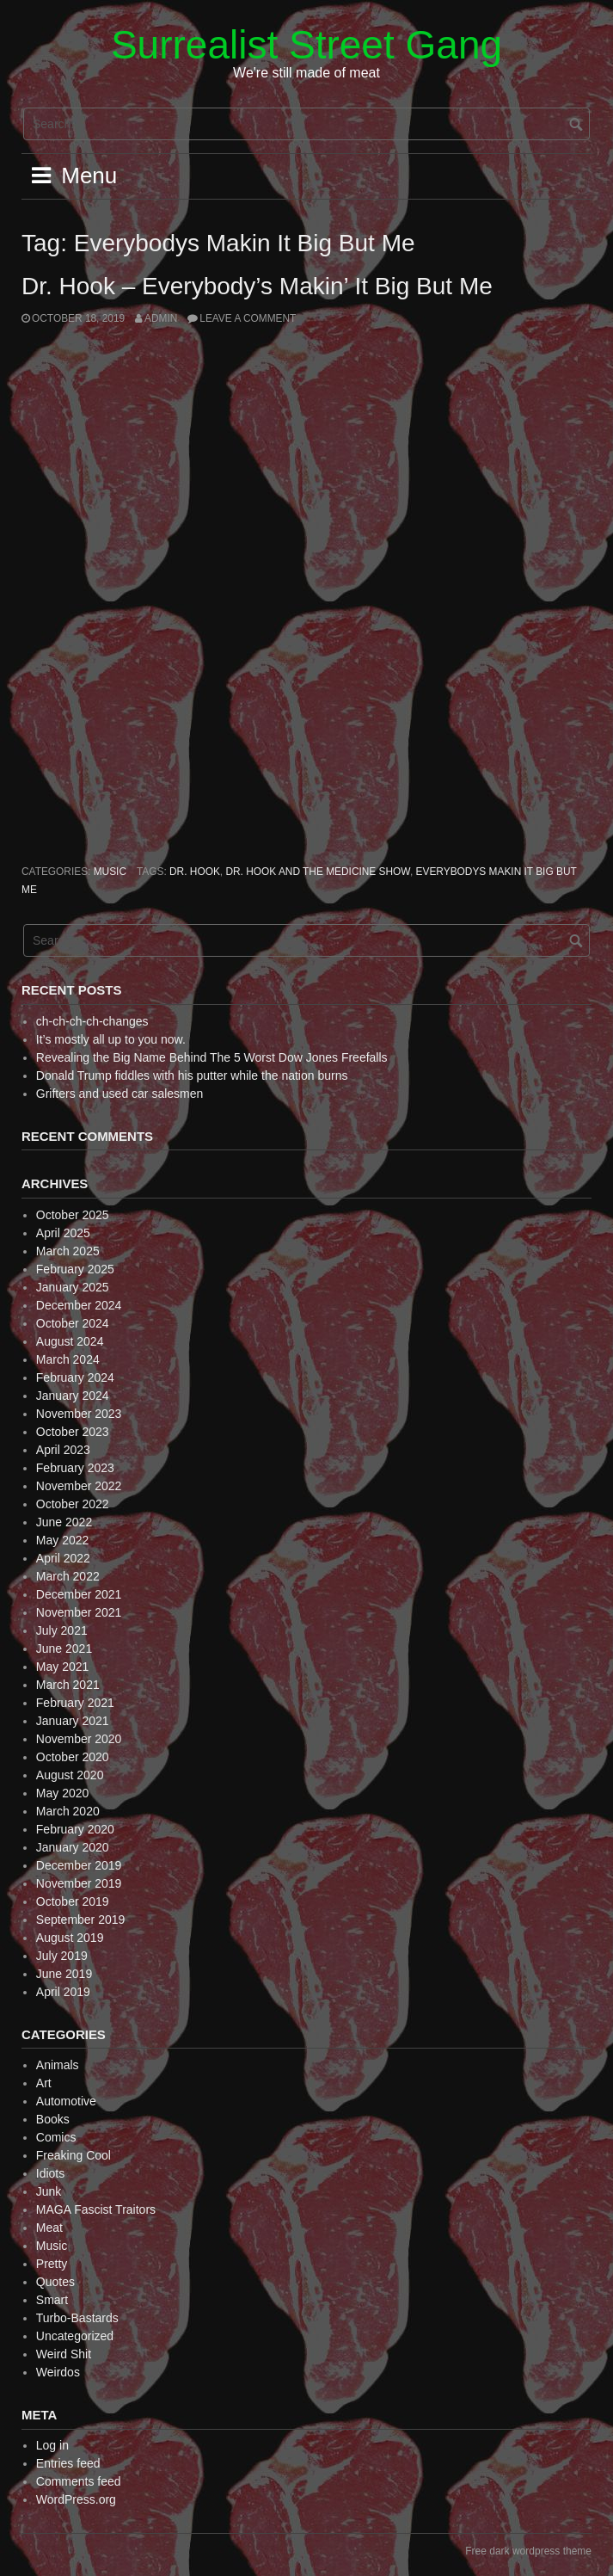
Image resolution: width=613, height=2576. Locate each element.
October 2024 (72, 1323)
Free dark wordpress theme (528, 2551)
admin (160, 318)
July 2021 (62, 1630)
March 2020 (68, 1811)
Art (44, 2083)
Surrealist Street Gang (306, 44)
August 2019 (70, 1937)
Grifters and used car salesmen (120, 1093)
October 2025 (72, 1215)
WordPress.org (76, 2499)
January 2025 (72, 1287)
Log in (52, 2445)
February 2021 (75, 1703)
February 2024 (75, 1377)
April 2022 (63, 1558)
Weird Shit (63, 2354)
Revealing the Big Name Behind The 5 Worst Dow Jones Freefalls (212, 1057)
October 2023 (72, 1432)
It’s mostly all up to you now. (111, 1039)
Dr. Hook (194, 872)
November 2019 (79, 1883)
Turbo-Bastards (77, 2318)
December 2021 (79, 1594)
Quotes (55, 2282)
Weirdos (58, 2372)
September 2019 (81, 1919)
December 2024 (79, 1305)
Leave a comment (247, 318)
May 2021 (62, 1666)
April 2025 (63, 1233)
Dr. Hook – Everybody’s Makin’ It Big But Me (257, 286)
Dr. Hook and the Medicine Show (317, 872)
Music (110, 872)
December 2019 (79, 1865)
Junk (49, 2191)
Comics (56, 2137)
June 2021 (64, 1648)
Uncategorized (74, 2336)
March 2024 (68, 1359)
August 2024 (70, 1341)
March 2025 (68, 1251)
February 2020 (75, 1829)
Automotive (66, 2101)
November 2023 (79, 1413)
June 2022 (64, 1522)
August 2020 (70, 1775)
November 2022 (79, 1486)
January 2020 (72, 1847)
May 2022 (62, 1540)
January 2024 (72, 1395)
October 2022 (72, 1504)
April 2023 (63, 1450)
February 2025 (75, 1269)
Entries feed (68, 2463)
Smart (52, 2300)
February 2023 (75, 1468)
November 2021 (79, 1612)
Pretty (52, 2264)
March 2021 (68, 1685)
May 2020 (62, 1793)
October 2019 (72, 1901)
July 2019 (62, 1956)
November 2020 (79, 1739)
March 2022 (68, 1576)
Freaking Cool (73, 2155)
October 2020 (72, 1757)
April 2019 (63, 1992)
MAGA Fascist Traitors (96, 2209)
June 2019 (64, 1974)
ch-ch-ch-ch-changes (92, 1021)
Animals (57, 2065)
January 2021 (72, 1721)
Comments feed (78, 2481)
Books (53, 2119)
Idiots (50, 2173)
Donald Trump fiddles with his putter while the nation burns (192, 1075)
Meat (49, 2227)
